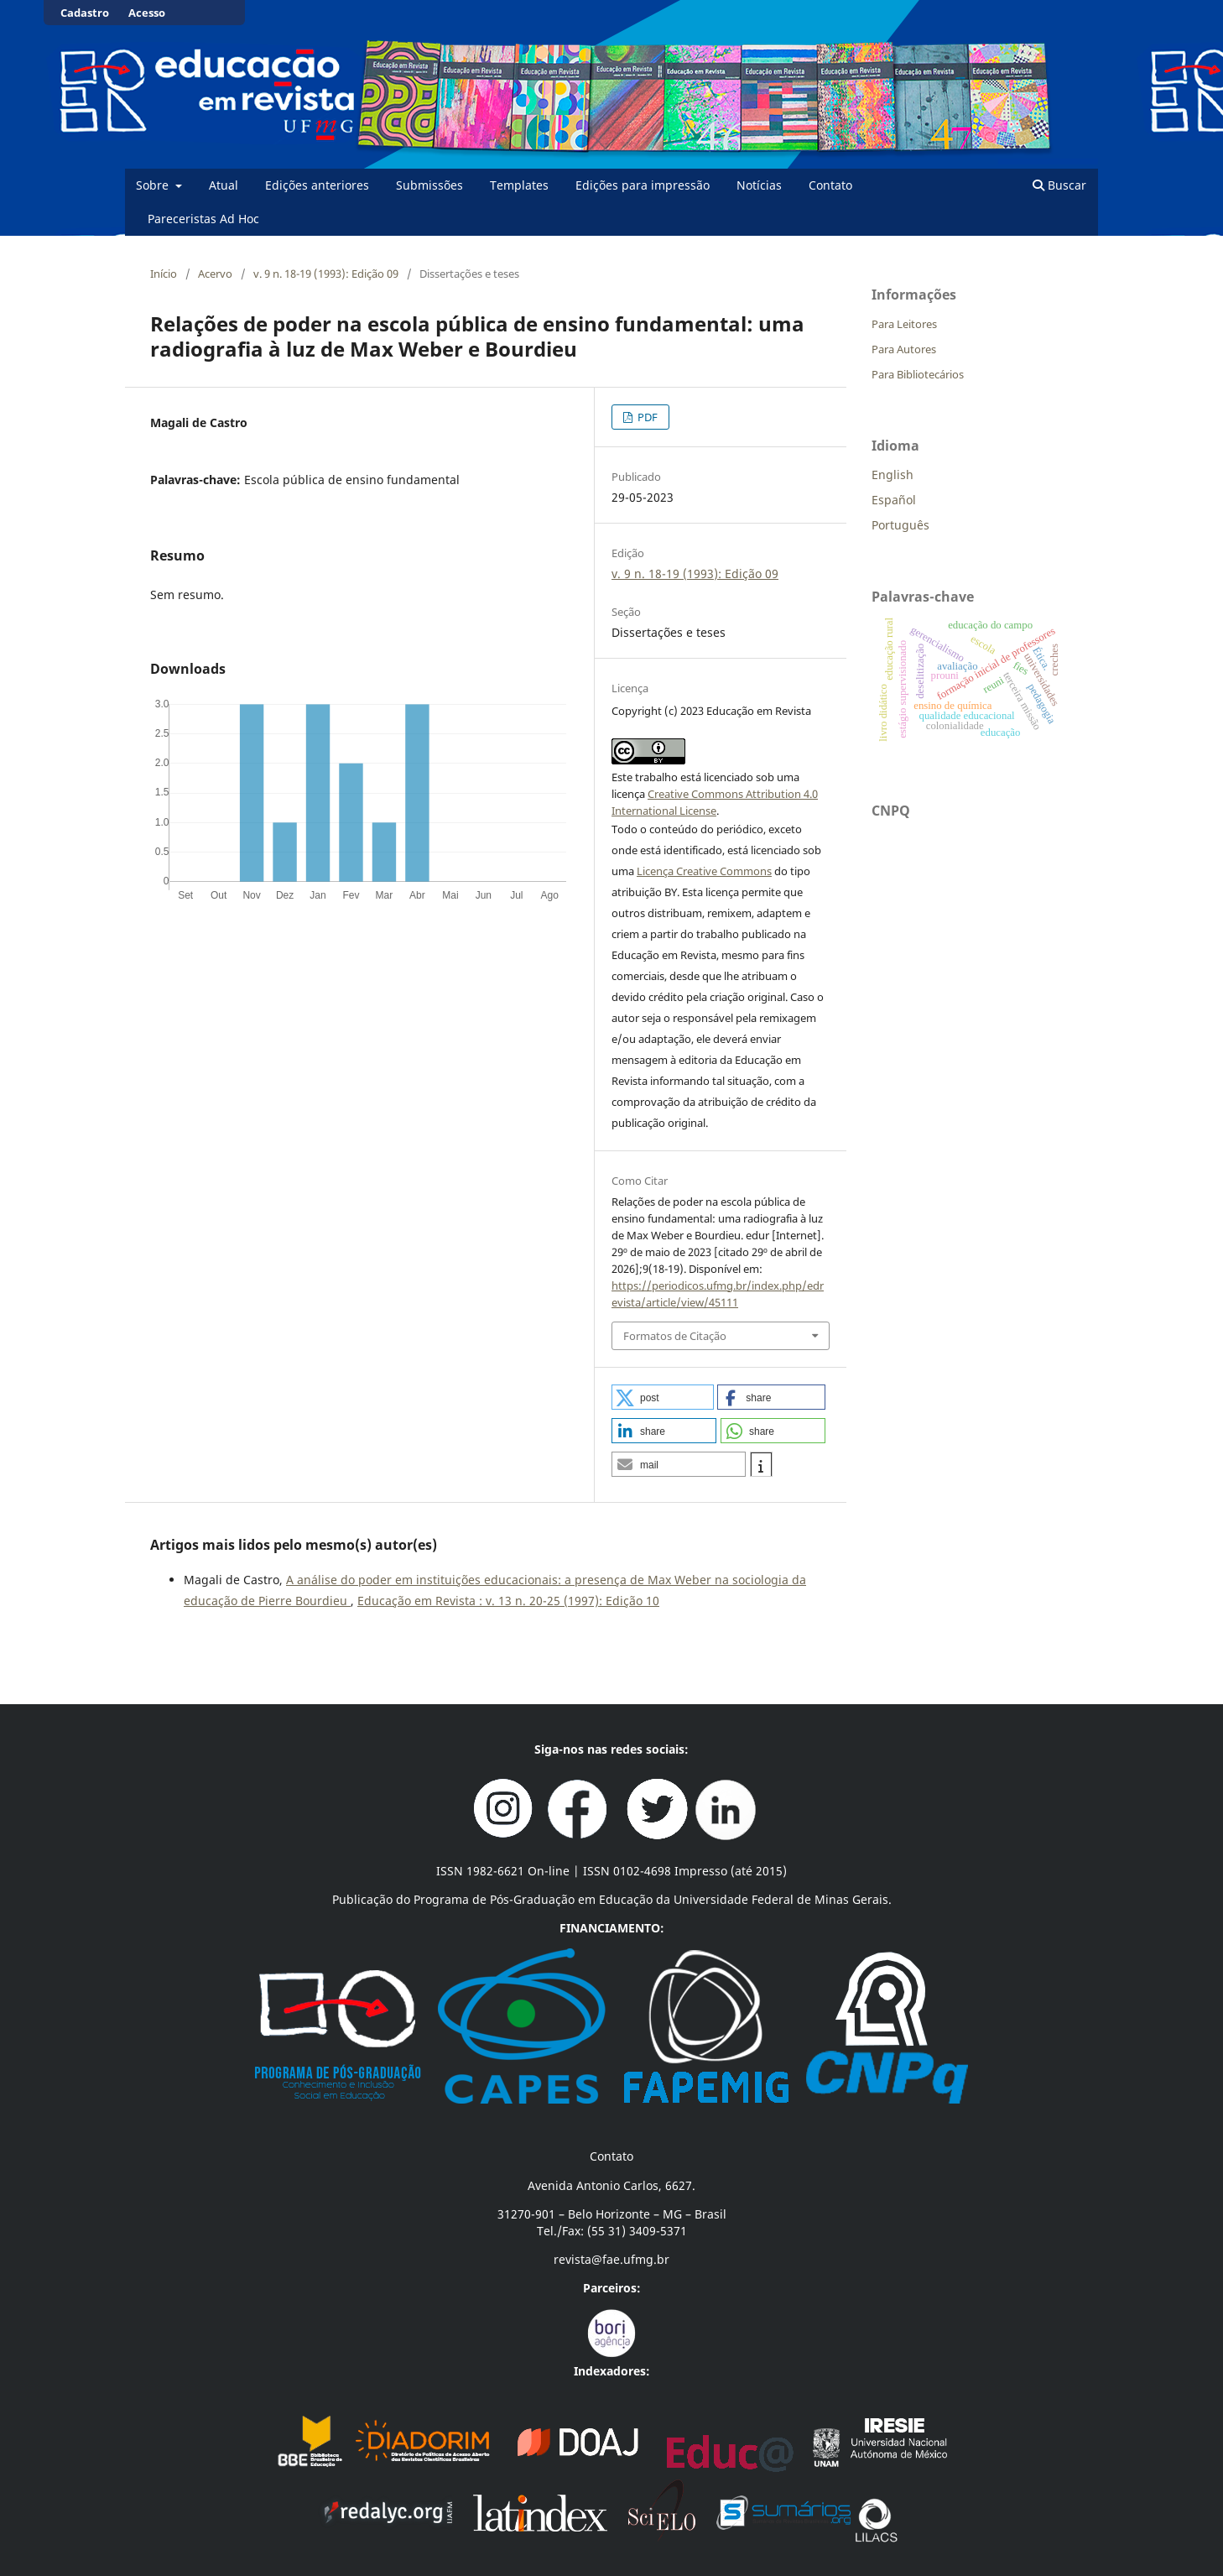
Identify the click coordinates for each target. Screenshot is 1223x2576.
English (892, 474)
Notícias (759, 185)
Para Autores (904, 349)
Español (894, 500)
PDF (646, 417)
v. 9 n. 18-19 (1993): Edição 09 (325, 273)
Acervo (215, 273)
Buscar (1059, 185)
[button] (663, 1397)
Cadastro (84, 12)
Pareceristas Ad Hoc (203, 219)
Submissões (429, 185)
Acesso (146, 12)
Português (900, 525)
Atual (223, 185)
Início (163, 273)
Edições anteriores (317, 185)
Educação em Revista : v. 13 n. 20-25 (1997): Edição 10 (508, 1601)
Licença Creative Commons (704, 871)
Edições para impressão (642, 185)
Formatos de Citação (674, 1335)
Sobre (154, 185)
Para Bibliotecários (918, 374)
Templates (519, 185)
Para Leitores (904, 323)
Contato (830, 185)
